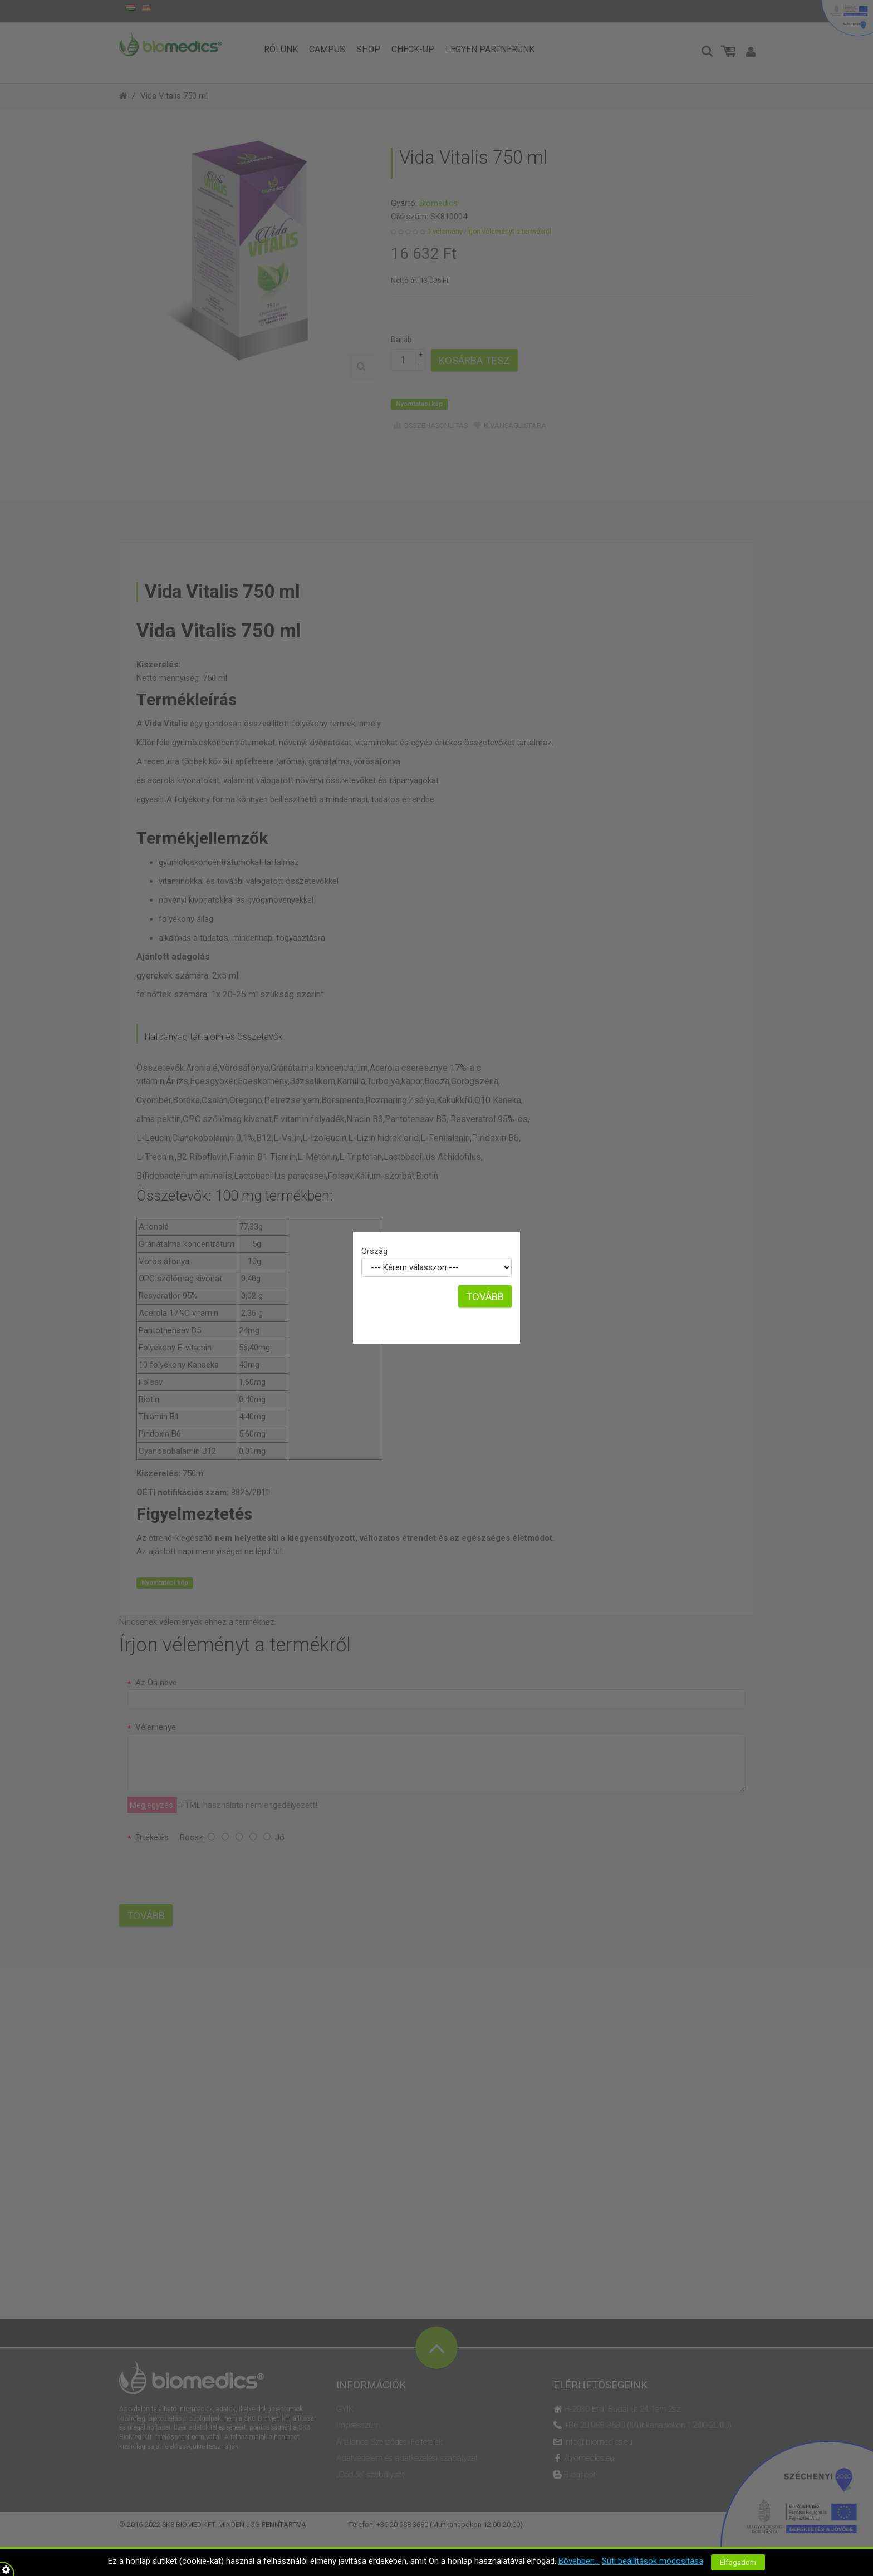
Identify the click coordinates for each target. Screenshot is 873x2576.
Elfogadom (738, 2562)
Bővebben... (579, 2561)
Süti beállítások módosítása (652, 2561)
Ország (374, 1251)
